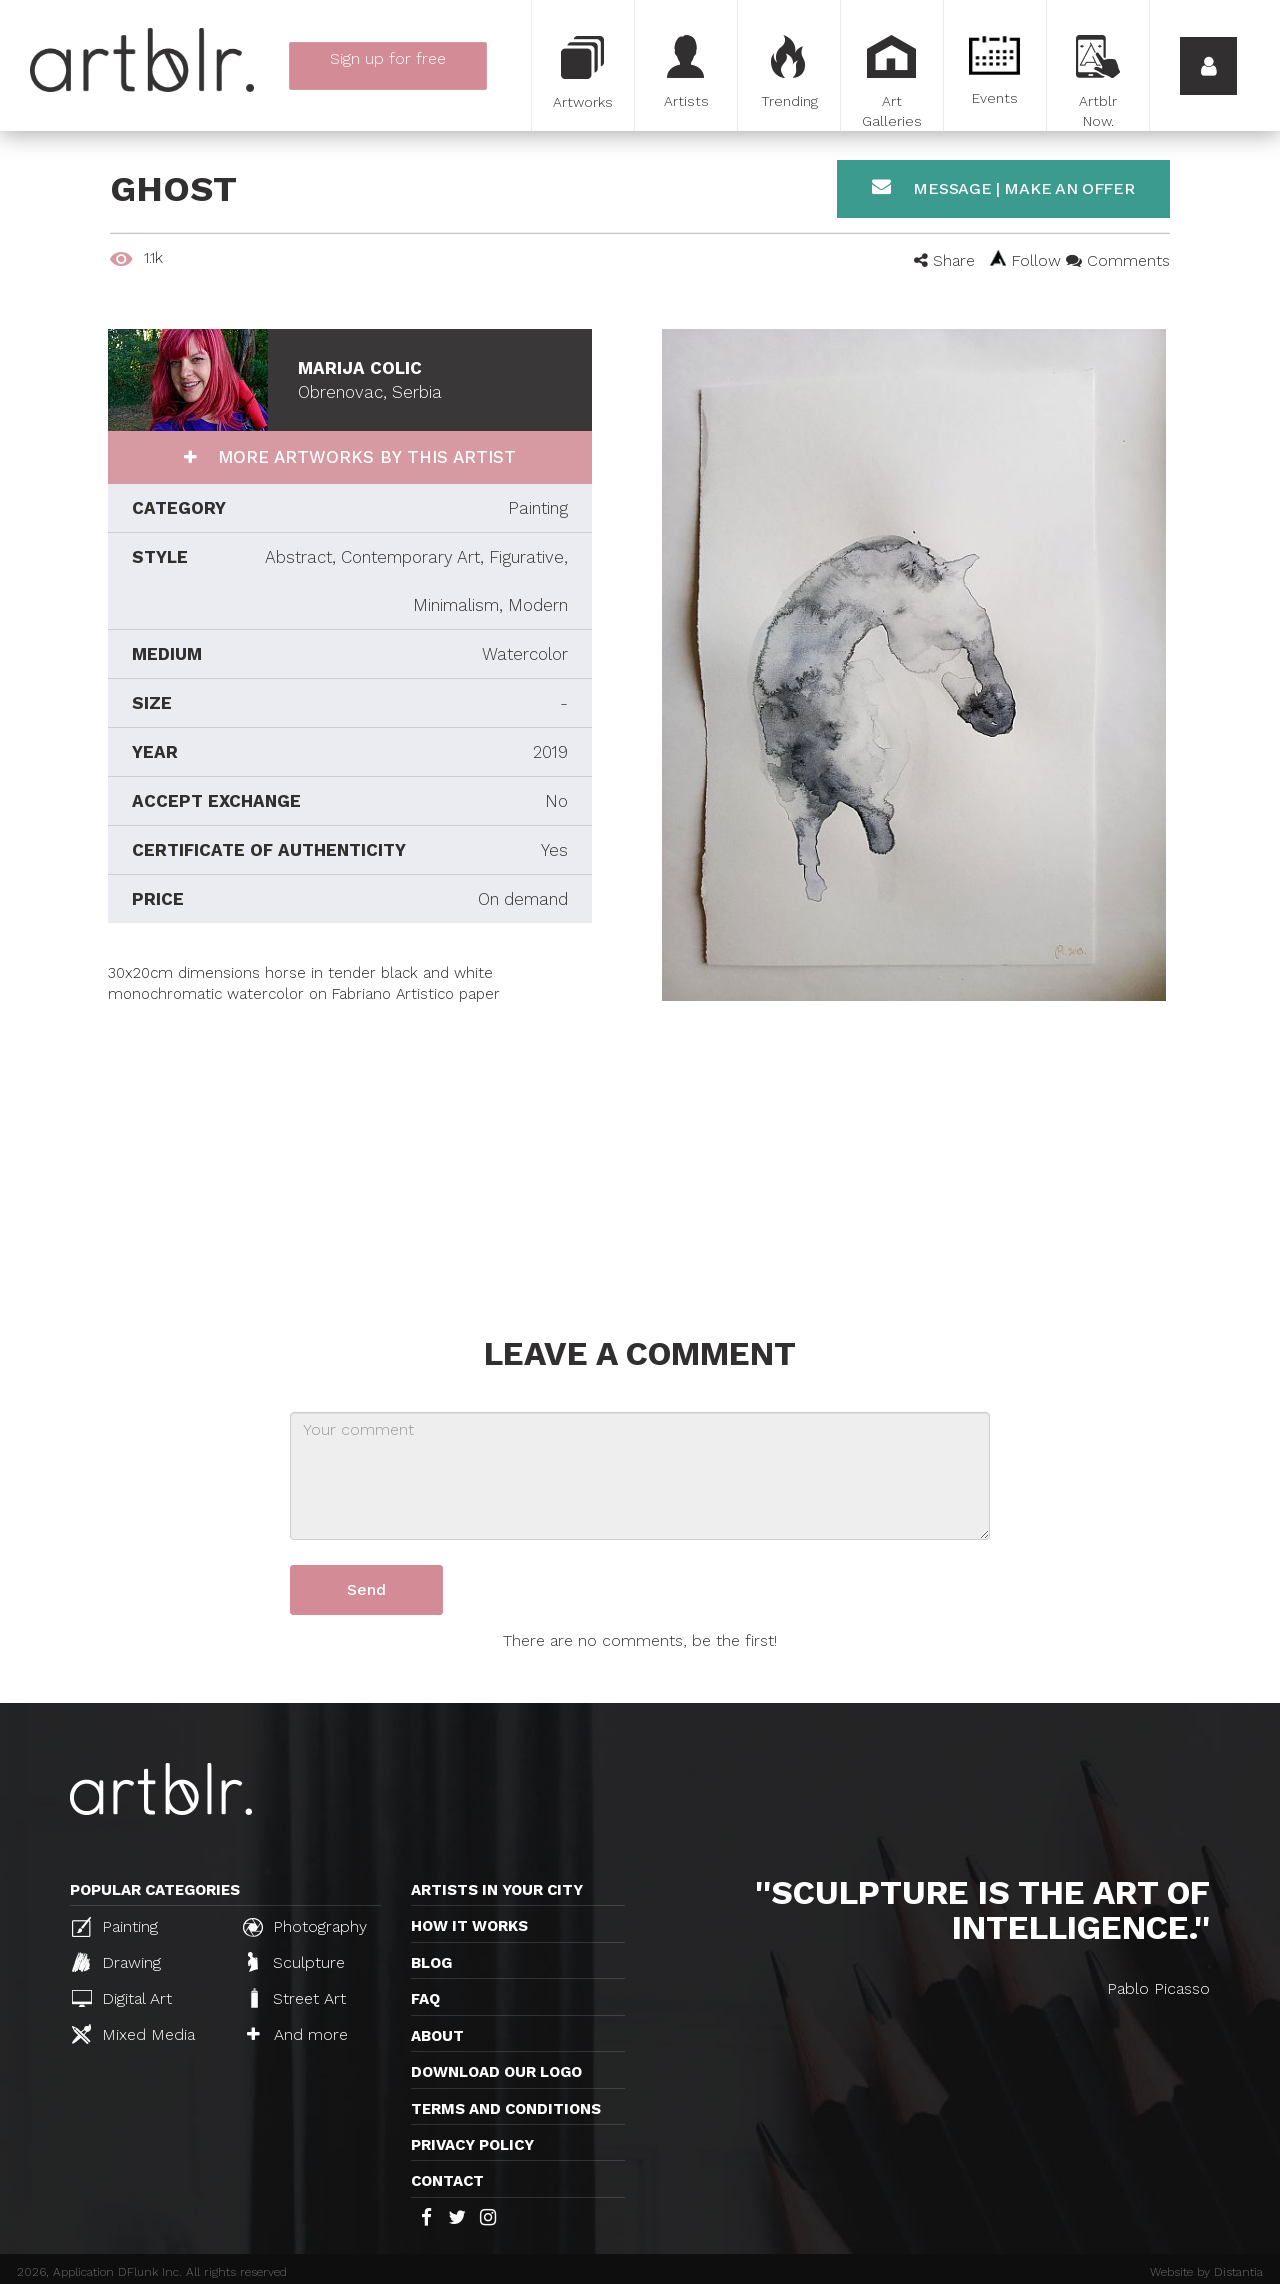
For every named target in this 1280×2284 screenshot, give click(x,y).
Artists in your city (497, 1890)
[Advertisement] (350, 1146)
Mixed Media (133, 2034)
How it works (469, 1926)
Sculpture (296, 1962)
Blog (431, 1963)
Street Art (296, 1998)
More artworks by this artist (364, 457)
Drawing (116, 1962)
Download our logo (496, 2072)
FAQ (425, 1999)
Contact (447, 2181)
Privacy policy (472, 2145)
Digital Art (122, 1998)
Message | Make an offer (1003, 187)
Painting (115, 1927)
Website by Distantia (1206, 2272)
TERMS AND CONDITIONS (506, 2109)
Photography (305, 1927)
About (437, 2036)
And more (297, 2034)
